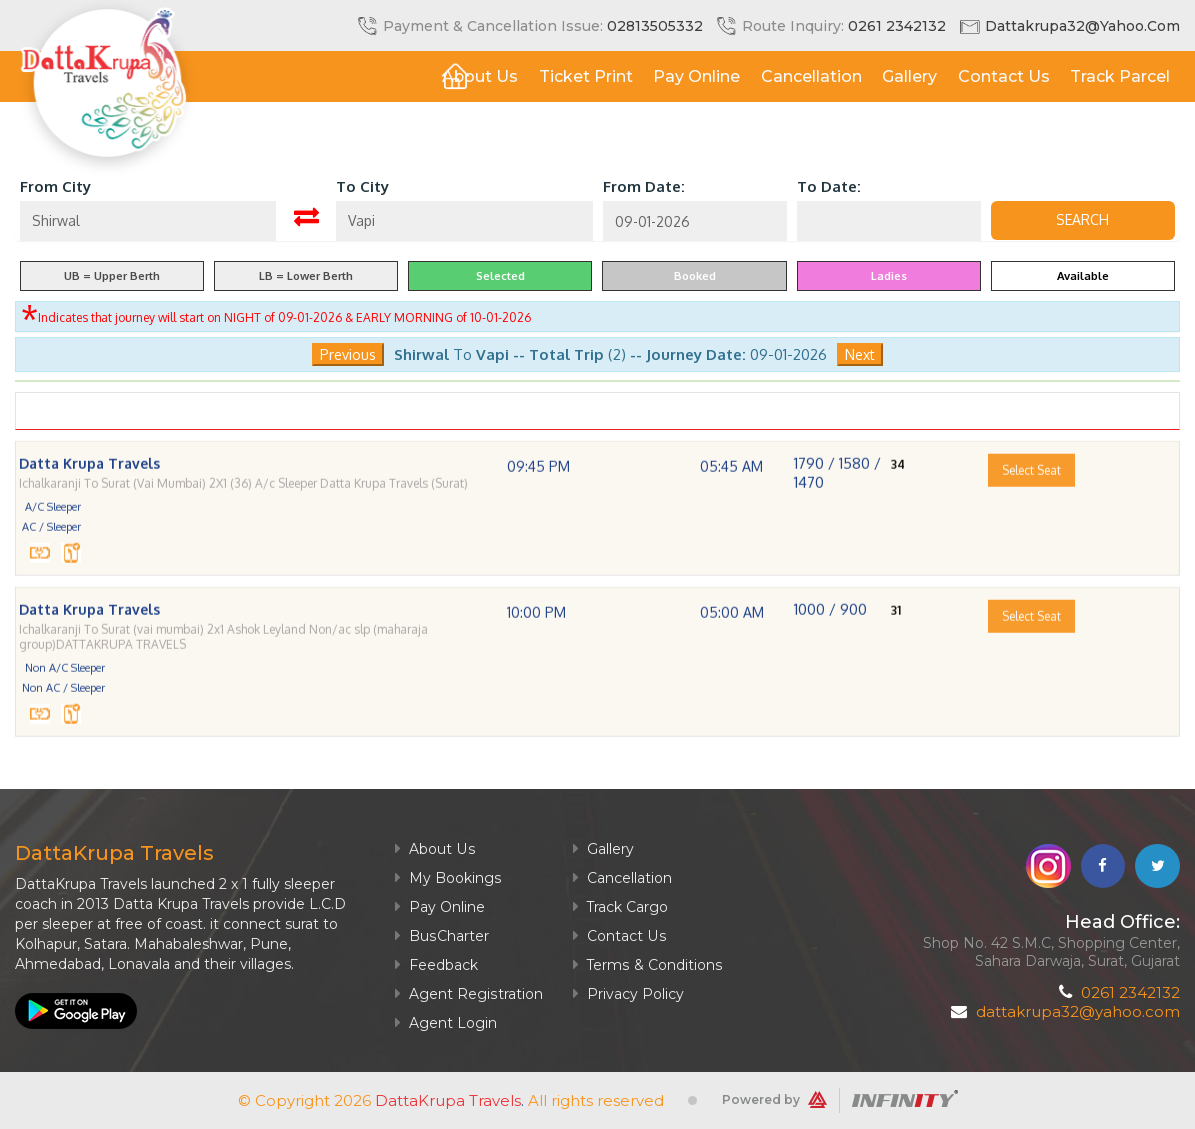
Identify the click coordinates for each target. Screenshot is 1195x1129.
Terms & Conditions (646, 965)
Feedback (436, 965)
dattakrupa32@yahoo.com (1082, 26)
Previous (348, 354)
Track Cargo (620, 907)
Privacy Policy (627, 994)
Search (1082, 220)
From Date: (644, 187)
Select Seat (1031, 500)
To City (362, 187)
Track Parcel (1120, 76)
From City (55, 187)
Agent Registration (468, 994)
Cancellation (809, 76)
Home (402, 77)
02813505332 (655, 26)
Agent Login (446, 1023)
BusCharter (441, 936)
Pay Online (694, 76)
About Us (476, 76)
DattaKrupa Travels (448, 1100)
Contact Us (1003, 76)
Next (860, 354)
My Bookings (448, 878)
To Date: (829, 187)
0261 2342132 (897, 26)
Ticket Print (583, 76)
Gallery (908, 76)
